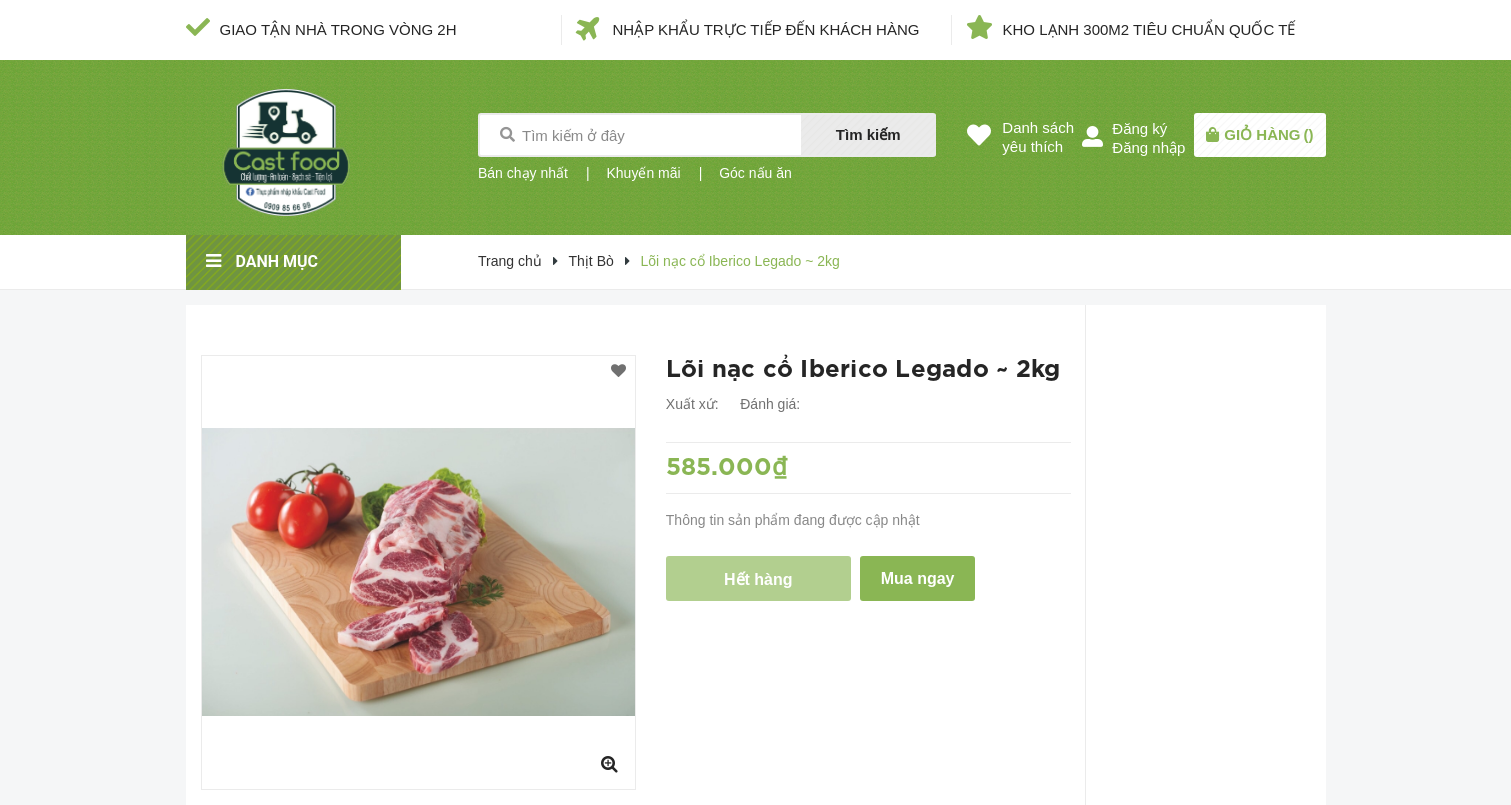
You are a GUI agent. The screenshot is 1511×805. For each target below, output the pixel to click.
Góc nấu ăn (755, 173)
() (1268, 134)
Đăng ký (1139, 128)
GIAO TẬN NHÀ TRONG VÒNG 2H (338, 29)
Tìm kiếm (868, 134)
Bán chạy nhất (523, 173)
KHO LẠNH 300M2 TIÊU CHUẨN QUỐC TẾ (1149, 29)
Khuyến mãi (643, 173)
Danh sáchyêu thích (1038, 137)
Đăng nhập (1148, 147)
